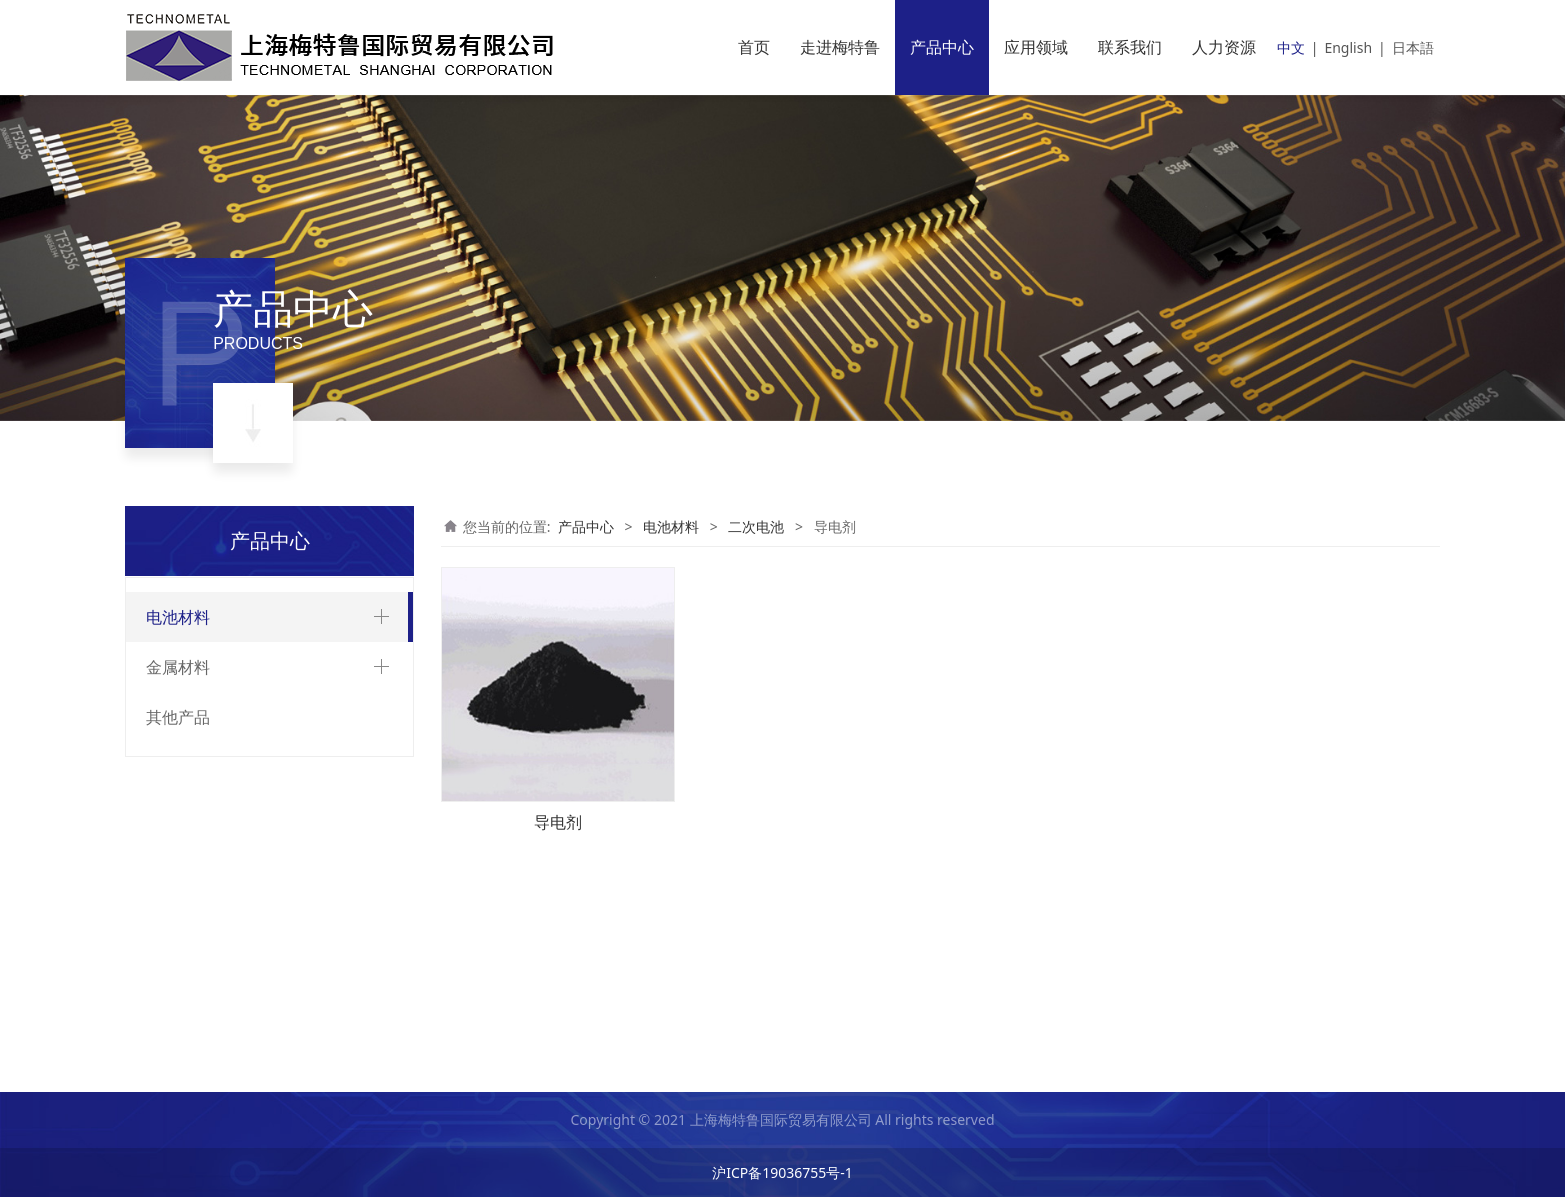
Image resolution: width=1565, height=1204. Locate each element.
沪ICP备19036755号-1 (782, 1179)
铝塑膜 (199, 699)
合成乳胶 (206, 750)
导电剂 (199, 825)
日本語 (1413, 47)
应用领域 (1036, 47)
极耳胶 (199, 724)
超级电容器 (198, 921)
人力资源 (1224, 47)
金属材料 (178, 969)
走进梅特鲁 (840, 47)
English (1348, 47)
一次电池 (191, 886)
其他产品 (178, 1019)
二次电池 (191, 664)
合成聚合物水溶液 (234, 775)
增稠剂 (199, 850)
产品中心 (942, 47)
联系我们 (1130, 47)
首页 (754, 47)
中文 (1291, 47)
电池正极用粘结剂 (234, 800)
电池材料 (178, 617)
